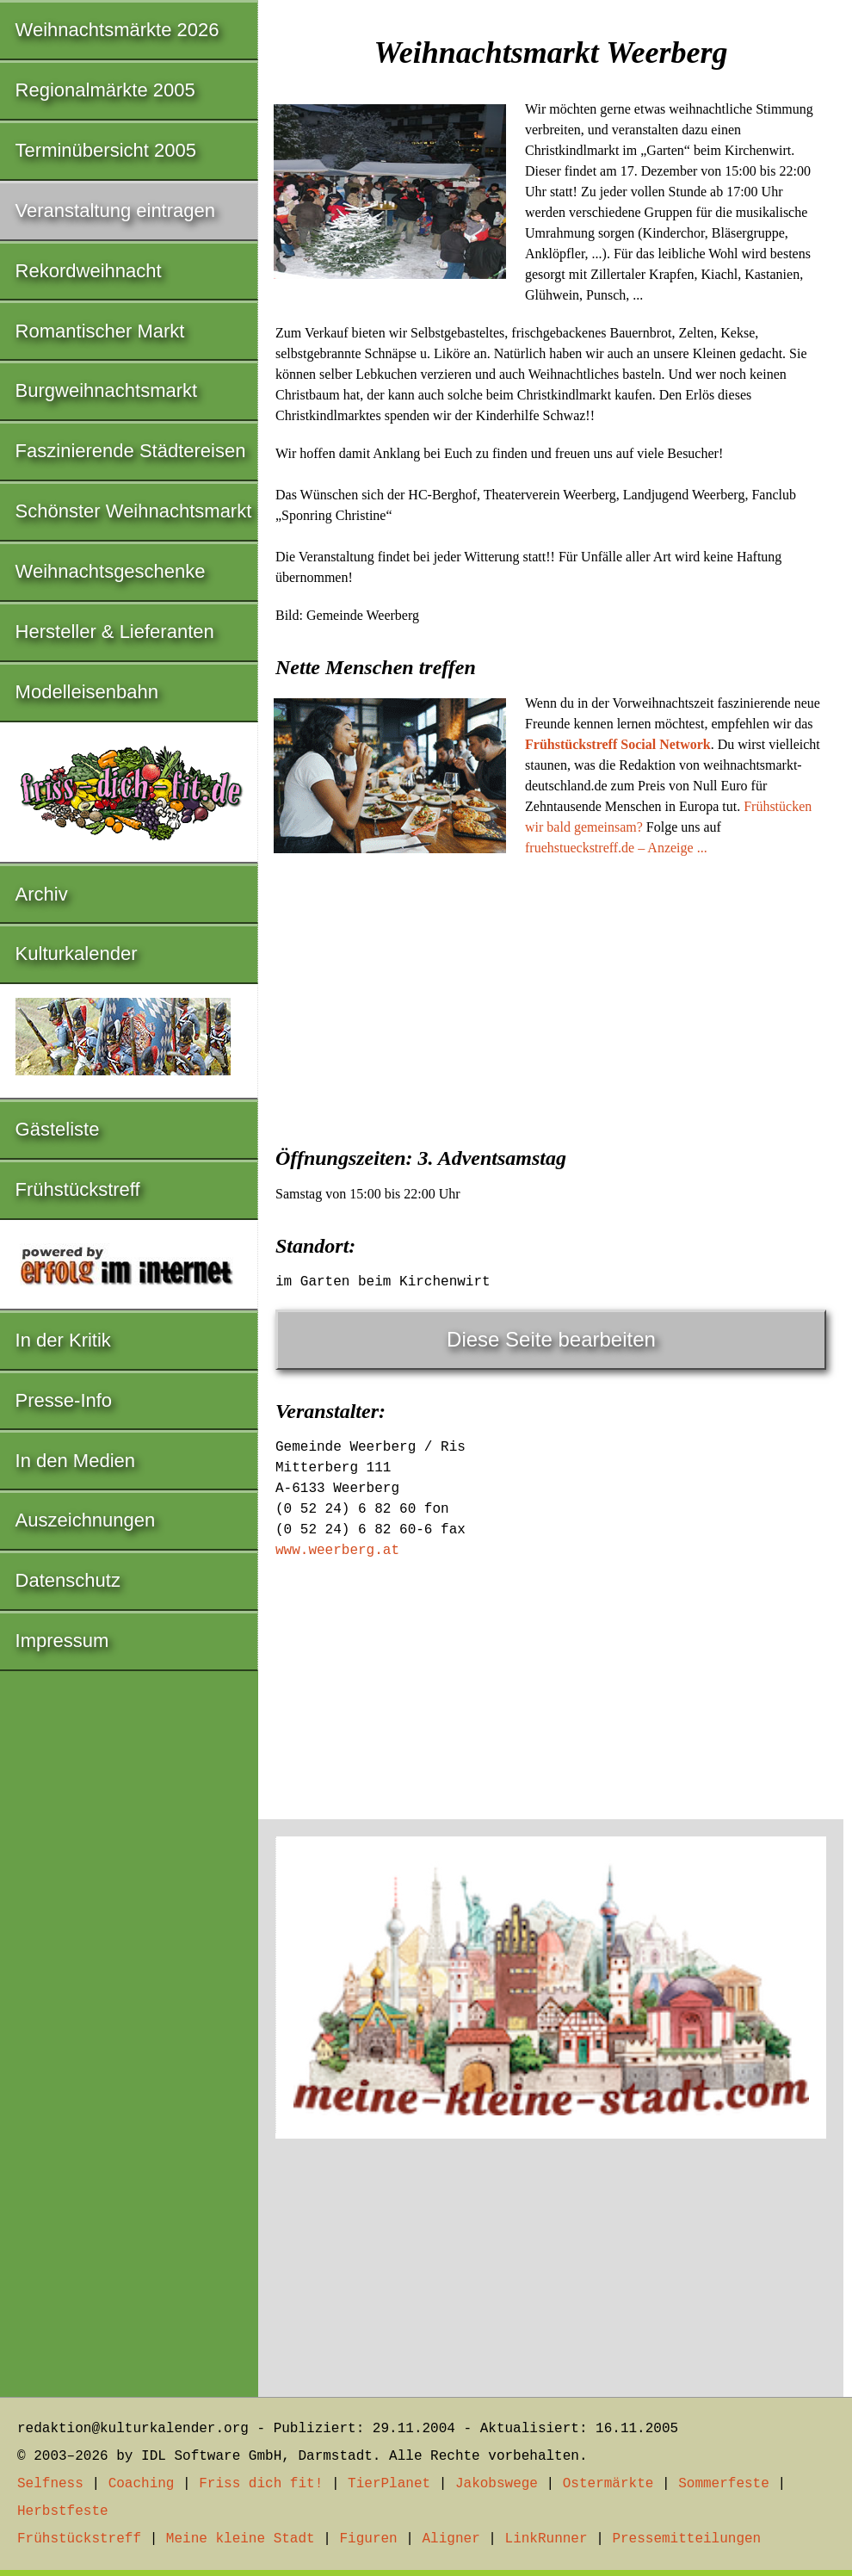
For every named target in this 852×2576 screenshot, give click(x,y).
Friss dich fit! (261, 2484)
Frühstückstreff (77, 1189)
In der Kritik (63, 1340)
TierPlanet (389, 2484)
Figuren (368, 2539)
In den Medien (75, 1460)
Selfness (50, 2484)
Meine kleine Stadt (240, 2539)
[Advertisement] (550, 996)
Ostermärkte (608, 2484)
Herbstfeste (62, 2511)
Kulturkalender (76, 953)
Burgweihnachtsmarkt (106, 390)
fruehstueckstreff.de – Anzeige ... (616, 847)
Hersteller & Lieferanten (114, 631)
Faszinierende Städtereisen (130, 450)
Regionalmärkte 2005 (105, 90)
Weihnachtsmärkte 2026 (117, 29)
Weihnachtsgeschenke (110, 571)
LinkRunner (546, 2539)
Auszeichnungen (85, 1520)
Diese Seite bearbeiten (551, 1339)
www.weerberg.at (337, 1550)
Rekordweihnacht (88, 271)
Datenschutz (67, 1580)
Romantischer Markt (100, 331)
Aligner (451, 2539)
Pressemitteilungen (686, 2539)
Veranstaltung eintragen (115, 210)
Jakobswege (496, 2484)
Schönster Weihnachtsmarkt (133, 511)
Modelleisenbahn (86, 692)
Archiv (41, 894)
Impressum (62, 1640)
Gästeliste (57, 1129)
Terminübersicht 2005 (105, 150)
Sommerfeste (723, 2484)
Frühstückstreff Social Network (618, 744)
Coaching (141, 2484)
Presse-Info (64, 1400)
